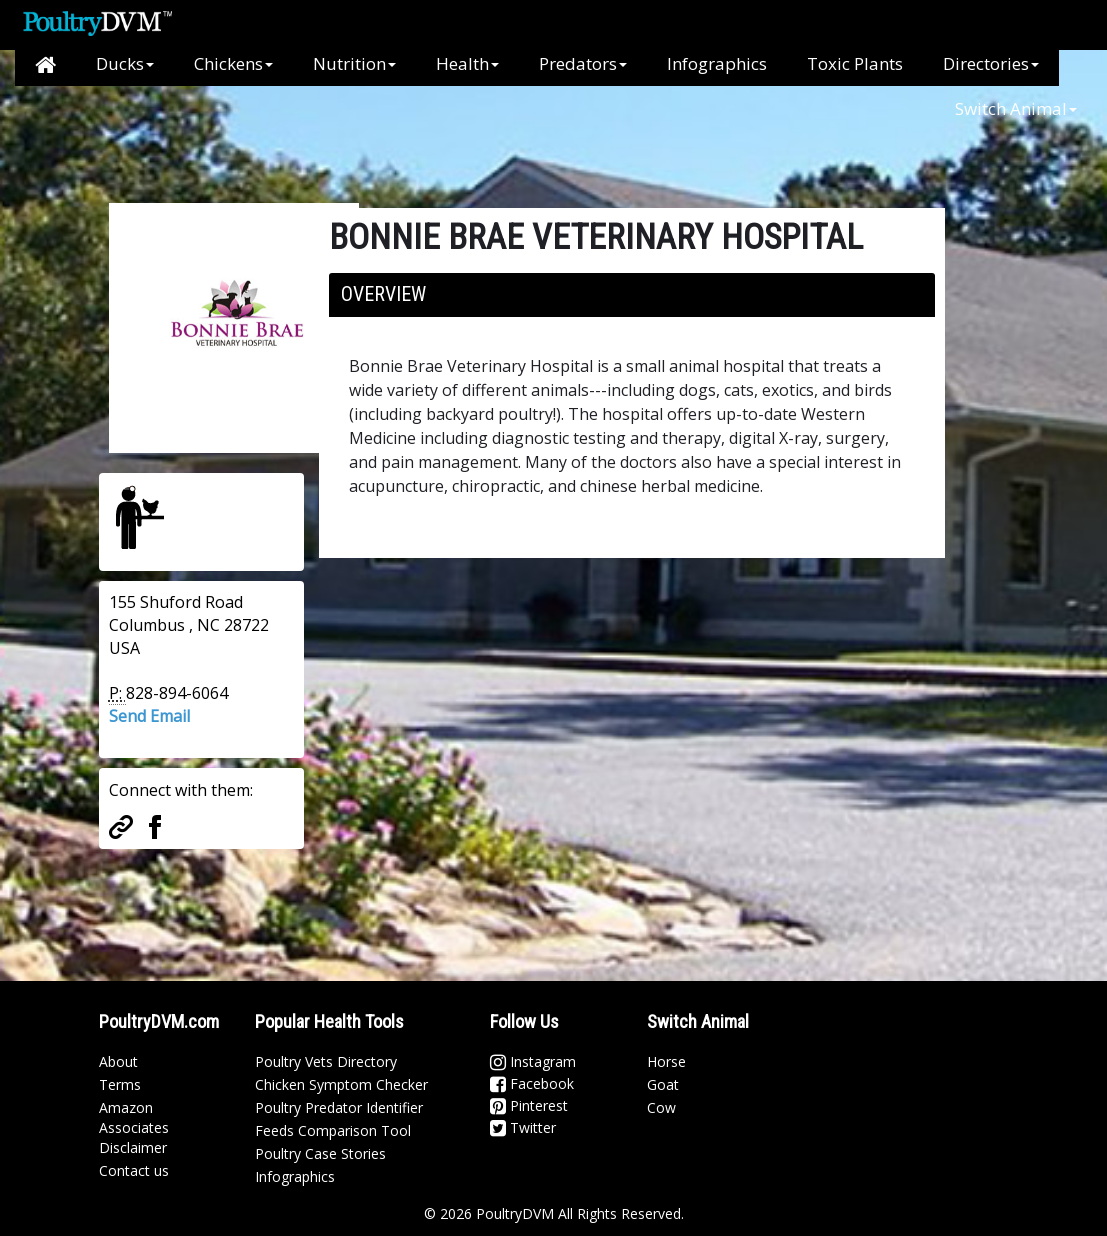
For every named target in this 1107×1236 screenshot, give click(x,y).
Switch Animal (1016, 108)
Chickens (233, 63)
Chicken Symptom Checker (341, 1084)
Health (467, 63)
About (118, 1061)
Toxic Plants (855, 63)
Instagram (533, 1061)
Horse (666, 1061)
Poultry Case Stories (320, 1153)
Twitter (523, 1127)
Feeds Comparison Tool (333, 1130)
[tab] (632, 295)
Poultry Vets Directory (326, 1061)
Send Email (149, 716)
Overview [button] (383, 294)
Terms (120, 1084)
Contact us (134, 1170)
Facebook (532, 1083)
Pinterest (529, 1105)
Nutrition (354, 63)
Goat (663, 1084)
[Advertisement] (433, 131)
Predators (583, 63)
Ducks (125, 63)
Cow (661, 1107)
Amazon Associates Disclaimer (134, 1127)
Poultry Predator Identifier (339, 1107)
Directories (991, 63)
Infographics (717, 63)
